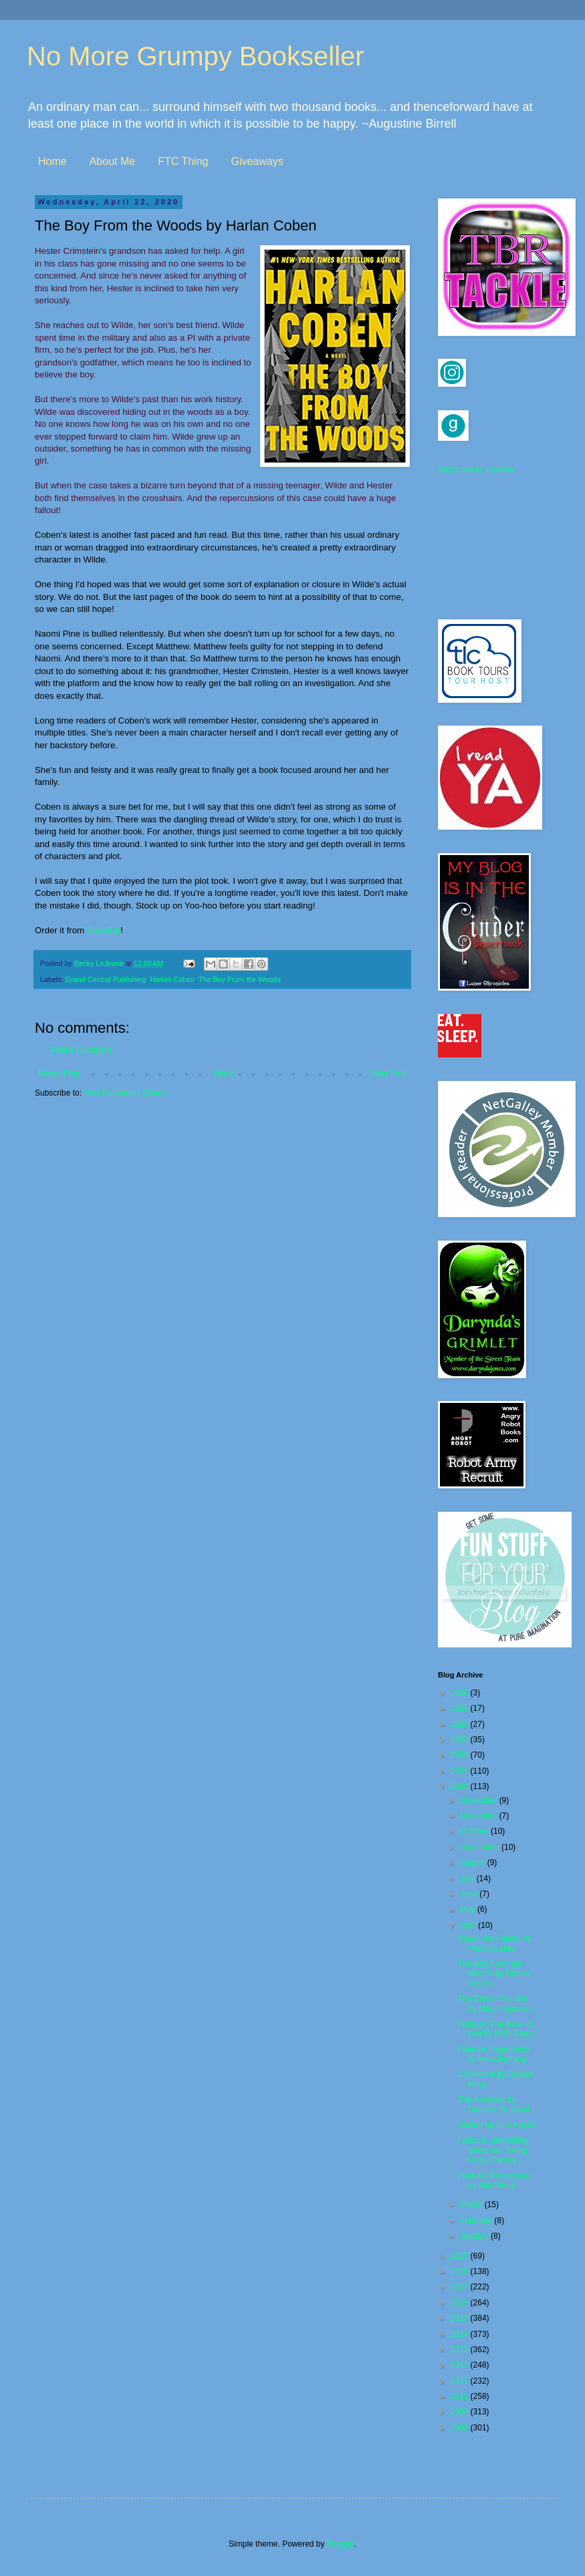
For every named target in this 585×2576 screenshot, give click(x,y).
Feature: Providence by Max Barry (494, 2180)
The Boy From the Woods (240, 979)
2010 (461, 2396)
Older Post (387, 1073)
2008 (461, 2427)
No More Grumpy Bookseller (195, 56)
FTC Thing (183, 161)
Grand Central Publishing (106, 979)
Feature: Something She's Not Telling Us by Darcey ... (493, 2150)
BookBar (104, 930)
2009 (461, 2411)
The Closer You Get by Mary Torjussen (495, 2003)
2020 (461, 1786)
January (475, 2236)
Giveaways (257, 161)
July (468, 1878)
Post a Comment (81, 1050)
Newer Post (59, 1073)
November (479, 1815)
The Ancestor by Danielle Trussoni (494, 2104)
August (473, 1862)
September (480, 1847)
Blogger (340, 2544)
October (475, 1831)
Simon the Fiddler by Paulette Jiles (495, 1943)
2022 (461, 1755)
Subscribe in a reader (476, 469)
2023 (461, 1739)
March (472, 2204)
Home (52, 161)
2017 (461, 2286)
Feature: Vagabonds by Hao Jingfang (494, 2054)
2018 (461, 2271)
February (477, 2220)
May (468, 1909)
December (479, 1800)
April (469, 1925)
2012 (461, 2365)
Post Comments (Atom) (125, 1093)
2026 (461, 1693)
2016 (461, 2302)
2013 (461, 2349)
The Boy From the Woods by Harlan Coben (494, 1973)
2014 (461, 2334)
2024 (461, 1724)
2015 (461, 2318)
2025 (461, 1708)
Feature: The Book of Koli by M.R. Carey (496, 2029)
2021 (461, 1771)
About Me (112, 161)
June (469, 1894)
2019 (461, 2256)
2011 (461, 2381)
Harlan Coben (172, 979)
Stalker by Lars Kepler (497, 2125)
